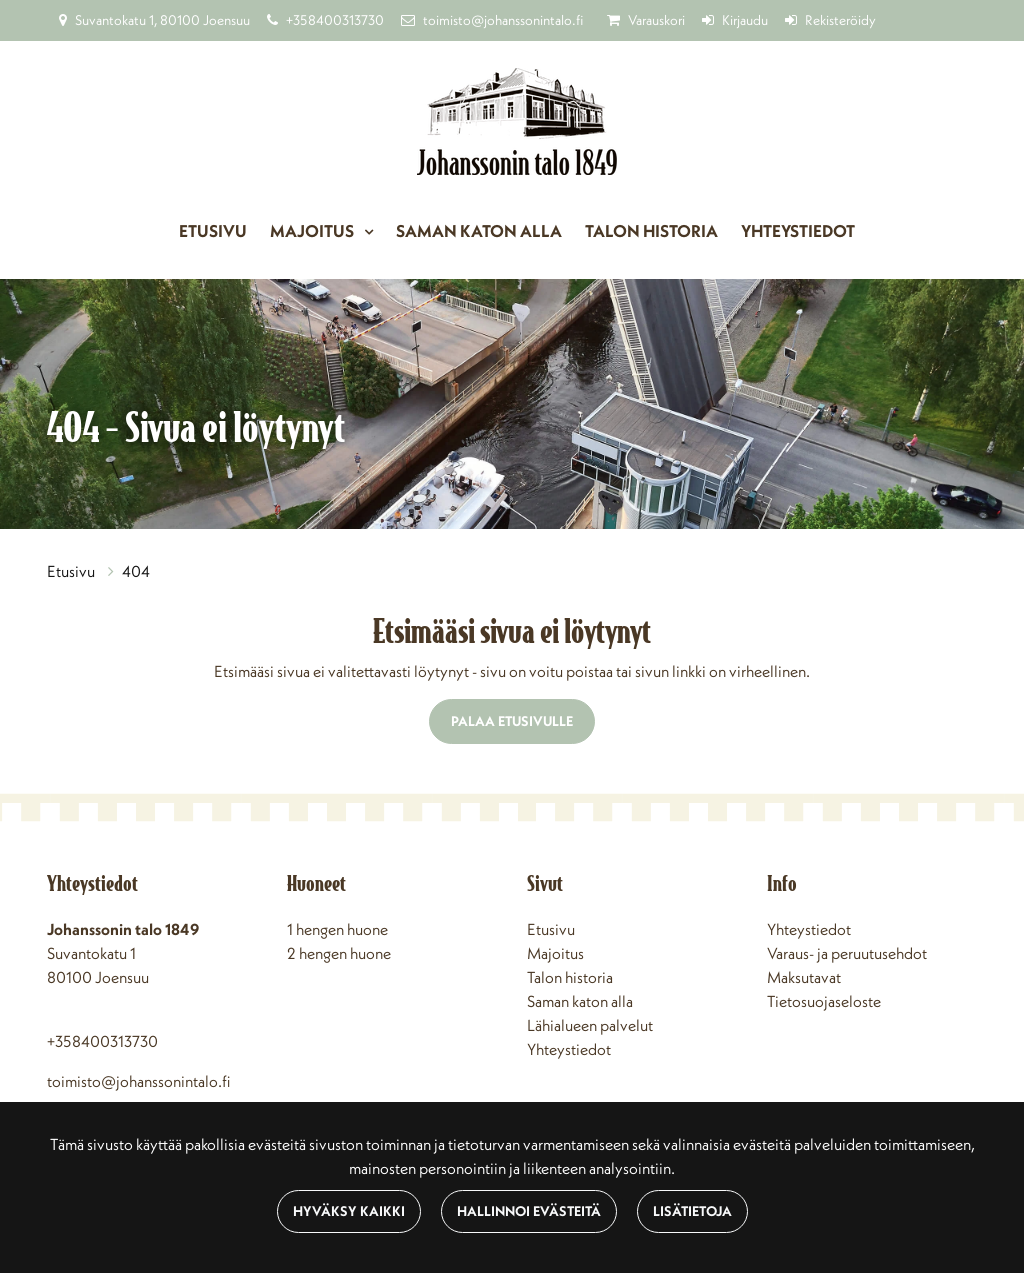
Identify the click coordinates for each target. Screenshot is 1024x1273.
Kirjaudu (745, 20)
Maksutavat (804, 977)
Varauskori (656, 20)
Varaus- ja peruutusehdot (847, 953)
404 (136, 571)
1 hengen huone (337, 929)
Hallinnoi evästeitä (529, 1211)
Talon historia (651, 230)
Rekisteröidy (840, 20)
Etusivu (213, 230)
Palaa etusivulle (512, 721)
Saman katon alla (479, 230)
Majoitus (313, 230)
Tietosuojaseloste (824, 1001)
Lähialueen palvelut (590, 1025)
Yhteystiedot (798, 230)
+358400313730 (335, 20)
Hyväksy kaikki (349, 1211)
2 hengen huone (339, 953)
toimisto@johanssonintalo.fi (503, 20)
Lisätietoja (692, 1211)
